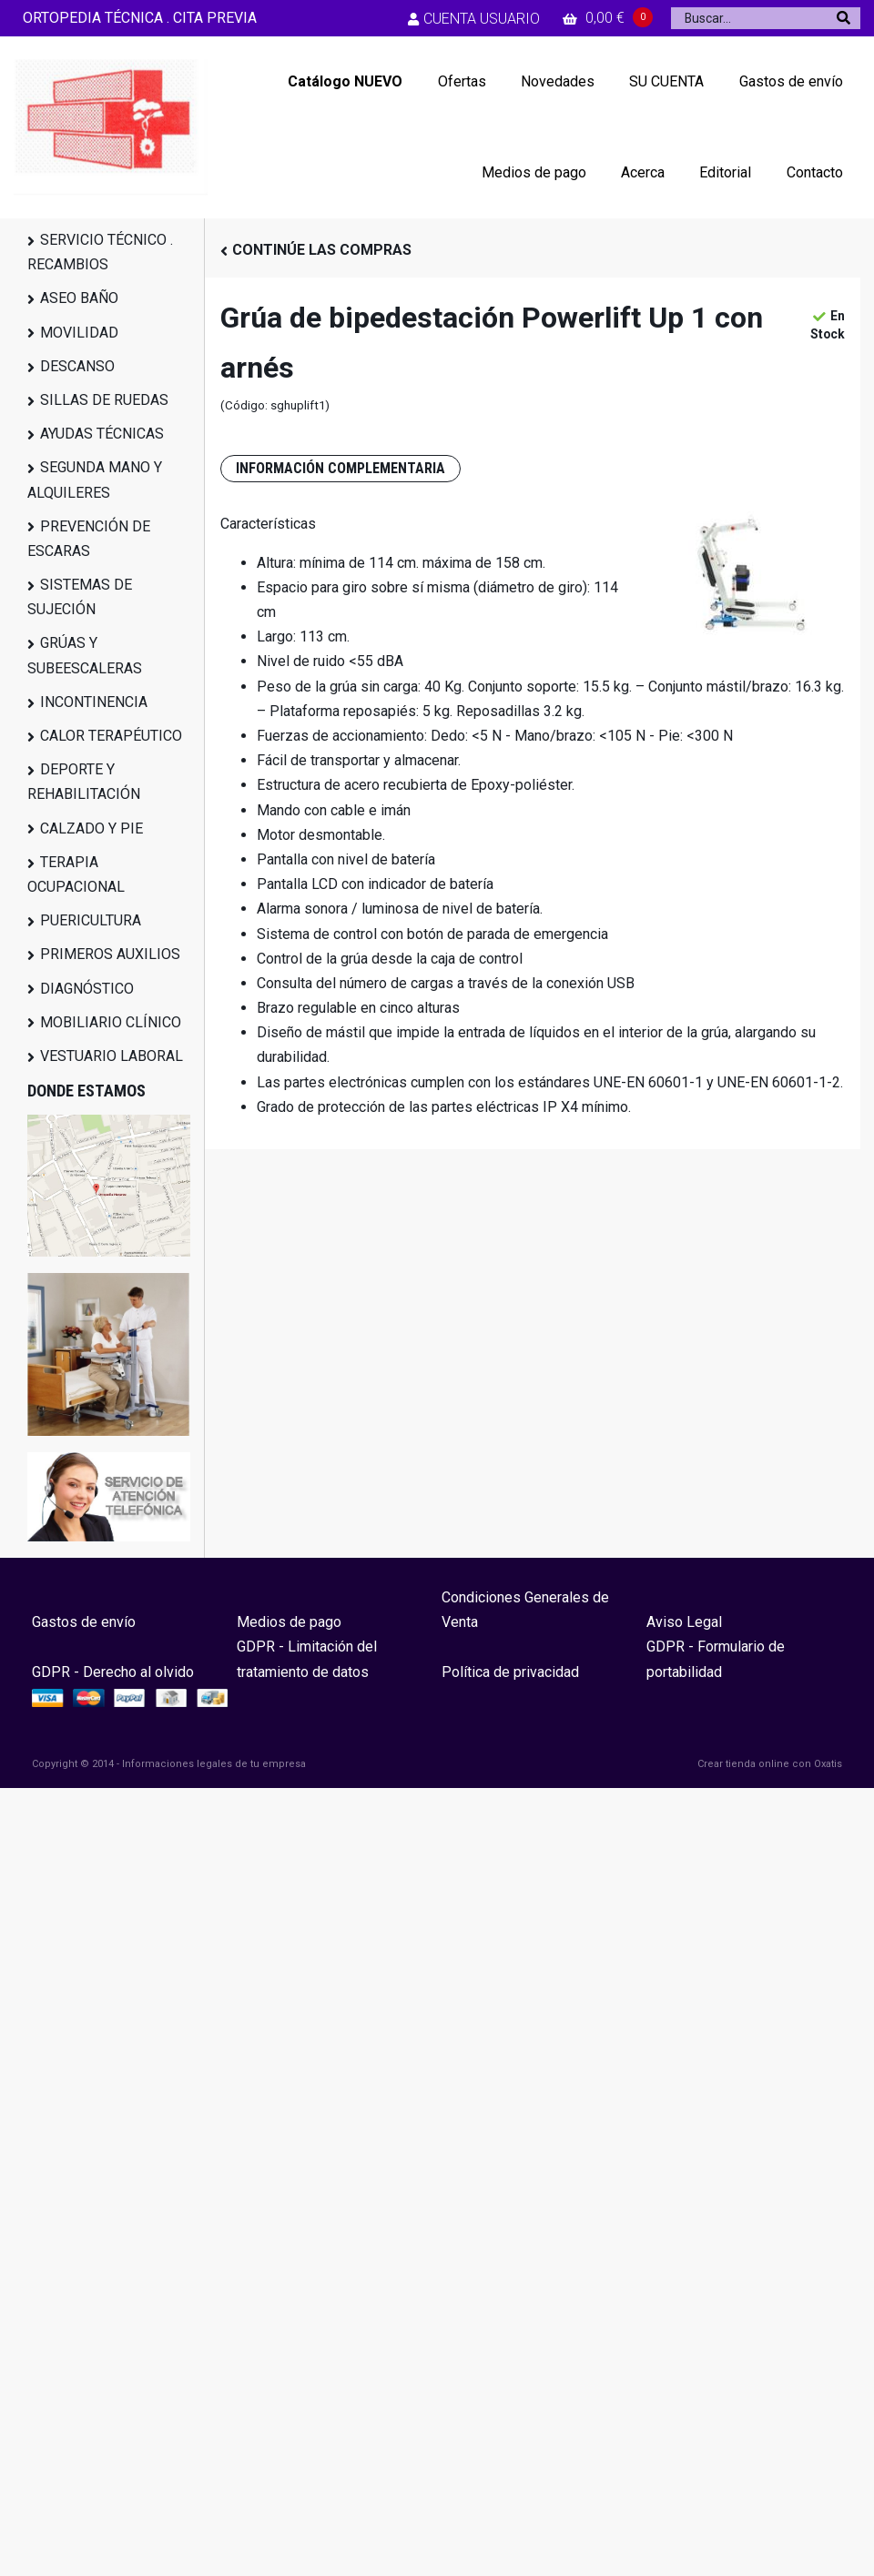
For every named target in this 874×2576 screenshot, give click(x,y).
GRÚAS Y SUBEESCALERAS (84, 655)
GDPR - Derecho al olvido (113, 1672)
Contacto (815, 172)
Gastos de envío (791, 81)
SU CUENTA (666, 81)
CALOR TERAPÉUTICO (111, 735)
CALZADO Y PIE (91, 828)
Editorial (725, 172)
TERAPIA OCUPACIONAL (76, 874)
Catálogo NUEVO (345, 81)
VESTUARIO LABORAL (111, 1056)
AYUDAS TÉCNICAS (102, 433)
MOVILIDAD (79, 332)
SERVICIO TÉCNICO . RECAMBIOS (100, 252)
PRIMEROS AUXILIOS (110, 954)
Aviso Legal (684, 1622)
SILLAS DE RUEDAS (104, 400)
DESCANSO (77, 366)
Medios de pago (534, 172)
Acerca (643, 172)
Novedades (558, 81)
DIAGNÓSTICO (87, 988)
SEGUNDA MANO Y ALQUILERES (94, 479)
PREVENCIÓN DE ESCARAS (88, 539)
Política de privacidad (510, 1672)
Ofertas (462, 81)
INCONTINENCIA (93, 702)
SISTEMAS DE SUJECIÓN (79, 597)
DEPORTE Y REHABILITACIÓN (83, 782)
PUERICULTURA (90, 920)
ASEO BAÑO (79, 298)
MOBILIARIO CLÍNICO (110, 1022)
